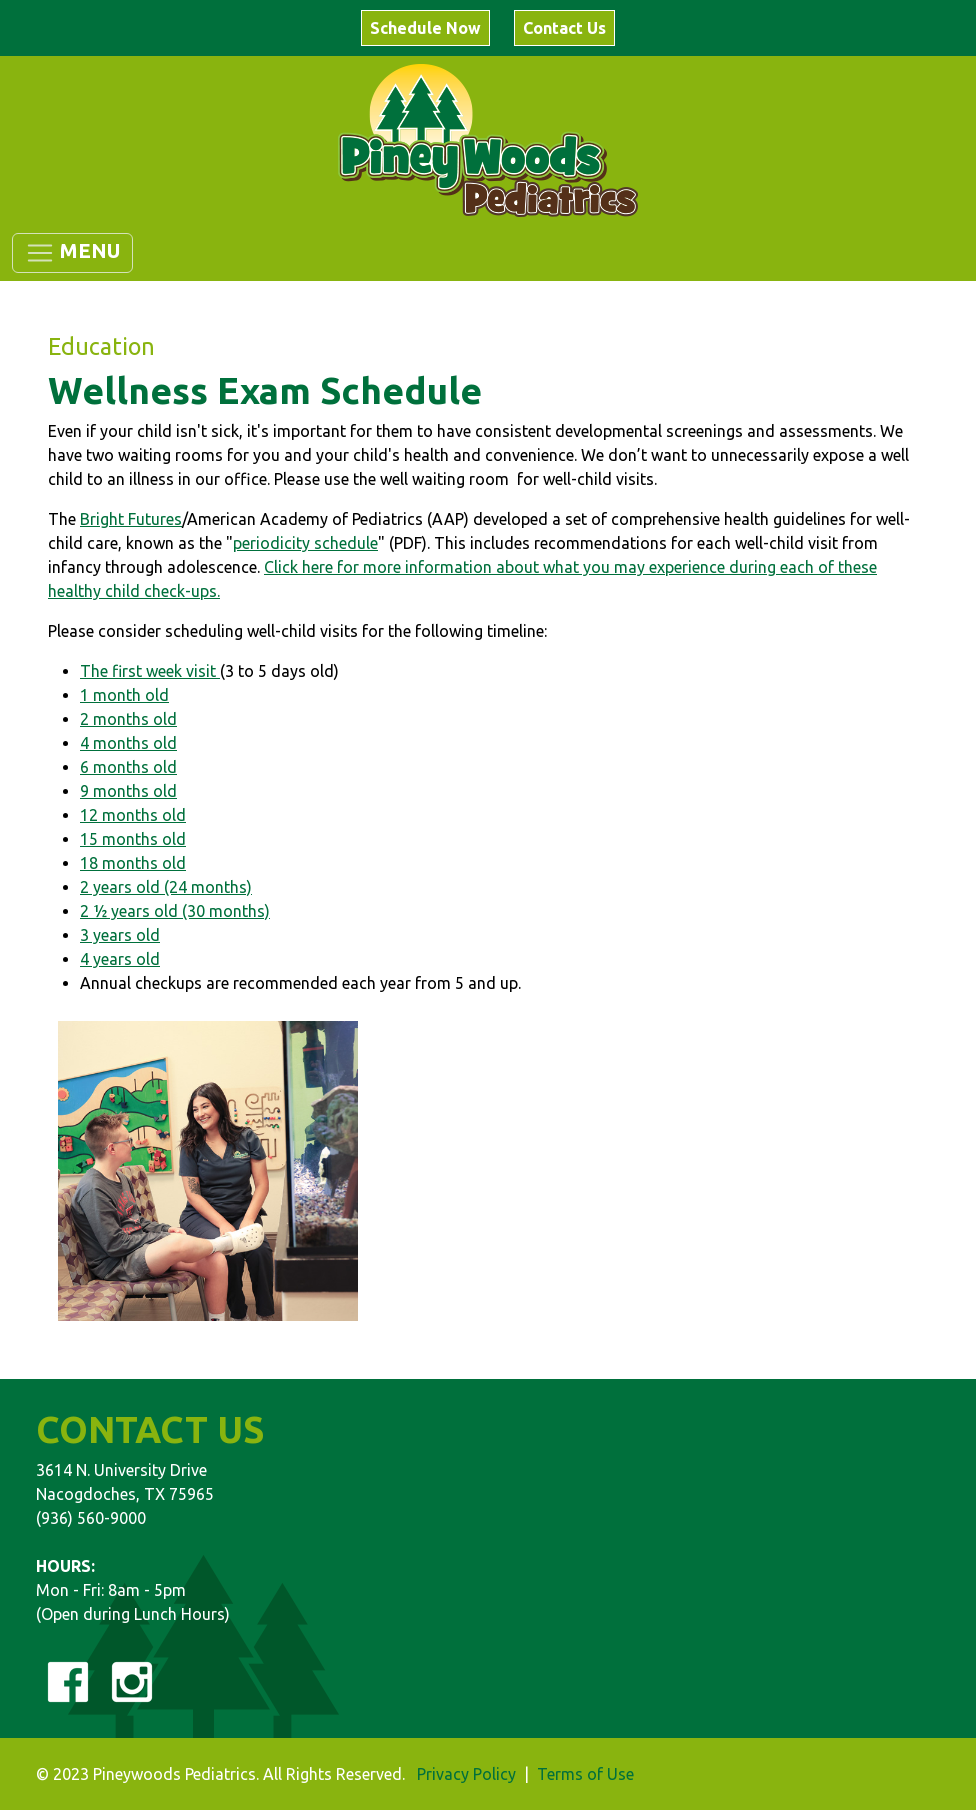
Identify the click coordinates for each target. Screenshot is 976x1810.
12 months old (133, 815)
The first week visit (150, 671)
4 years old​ (120, 959)
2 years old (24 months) (166, 887)
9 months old (128, 791)
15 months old (133, 839)
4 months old (128, 743)
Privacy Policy (466, 1774)
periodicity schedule (305, 543)
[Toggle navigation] (72, 253)
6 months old (128, 767)
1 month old (124, 695)
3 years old (120, 935)
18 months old (133, 863)
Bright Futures (131, 519)
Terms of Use (585, 1774)
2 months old (128, 719)
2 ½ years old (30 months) (175, 911)
